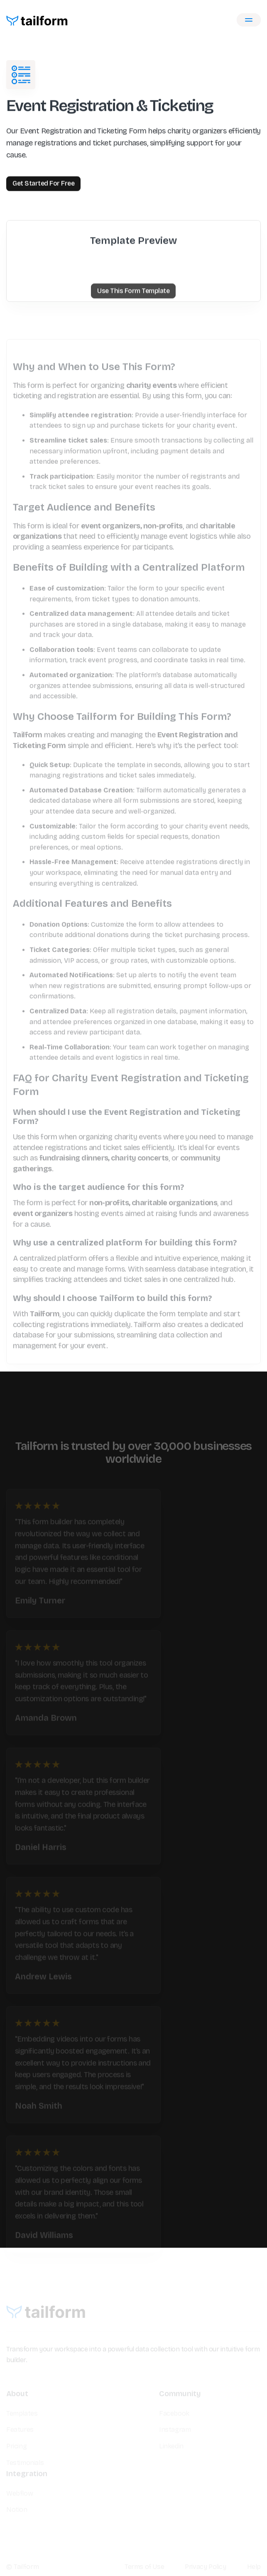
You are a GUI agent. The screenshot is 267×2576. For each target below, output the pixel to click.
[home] (37, 20)
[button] (249, 20)
